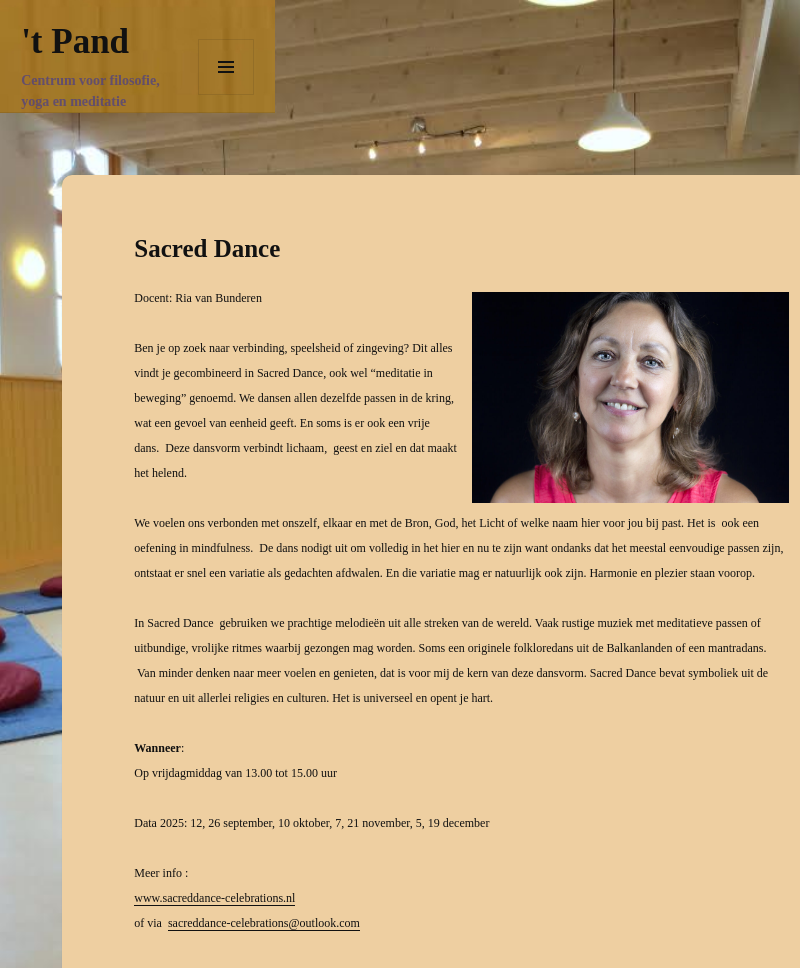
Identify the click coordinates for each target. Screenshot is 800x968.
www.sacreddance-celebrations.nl (214, 898)
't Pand (75, 41)
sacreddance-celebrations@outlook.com (264, 923)
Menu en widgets (226, 94)
